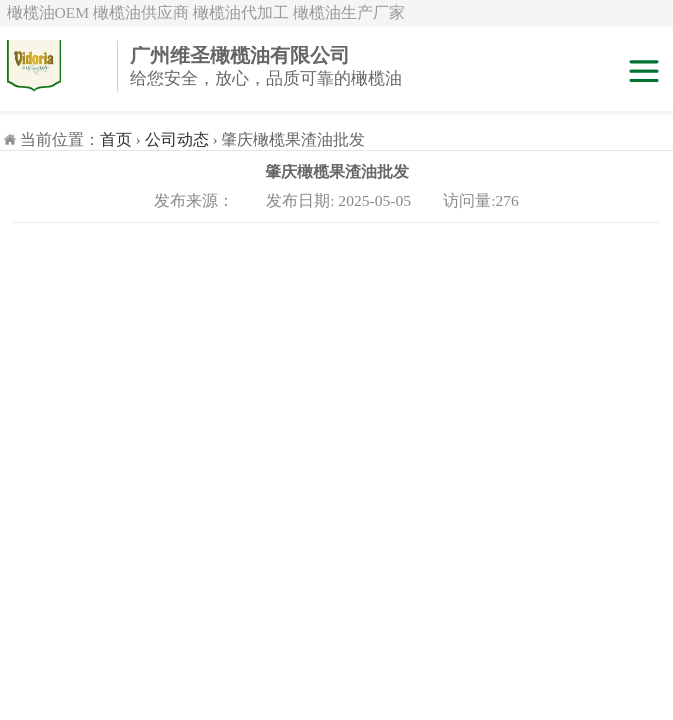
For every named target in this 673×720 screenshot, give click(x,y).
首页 (116, 139)
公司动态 (177, 139)
